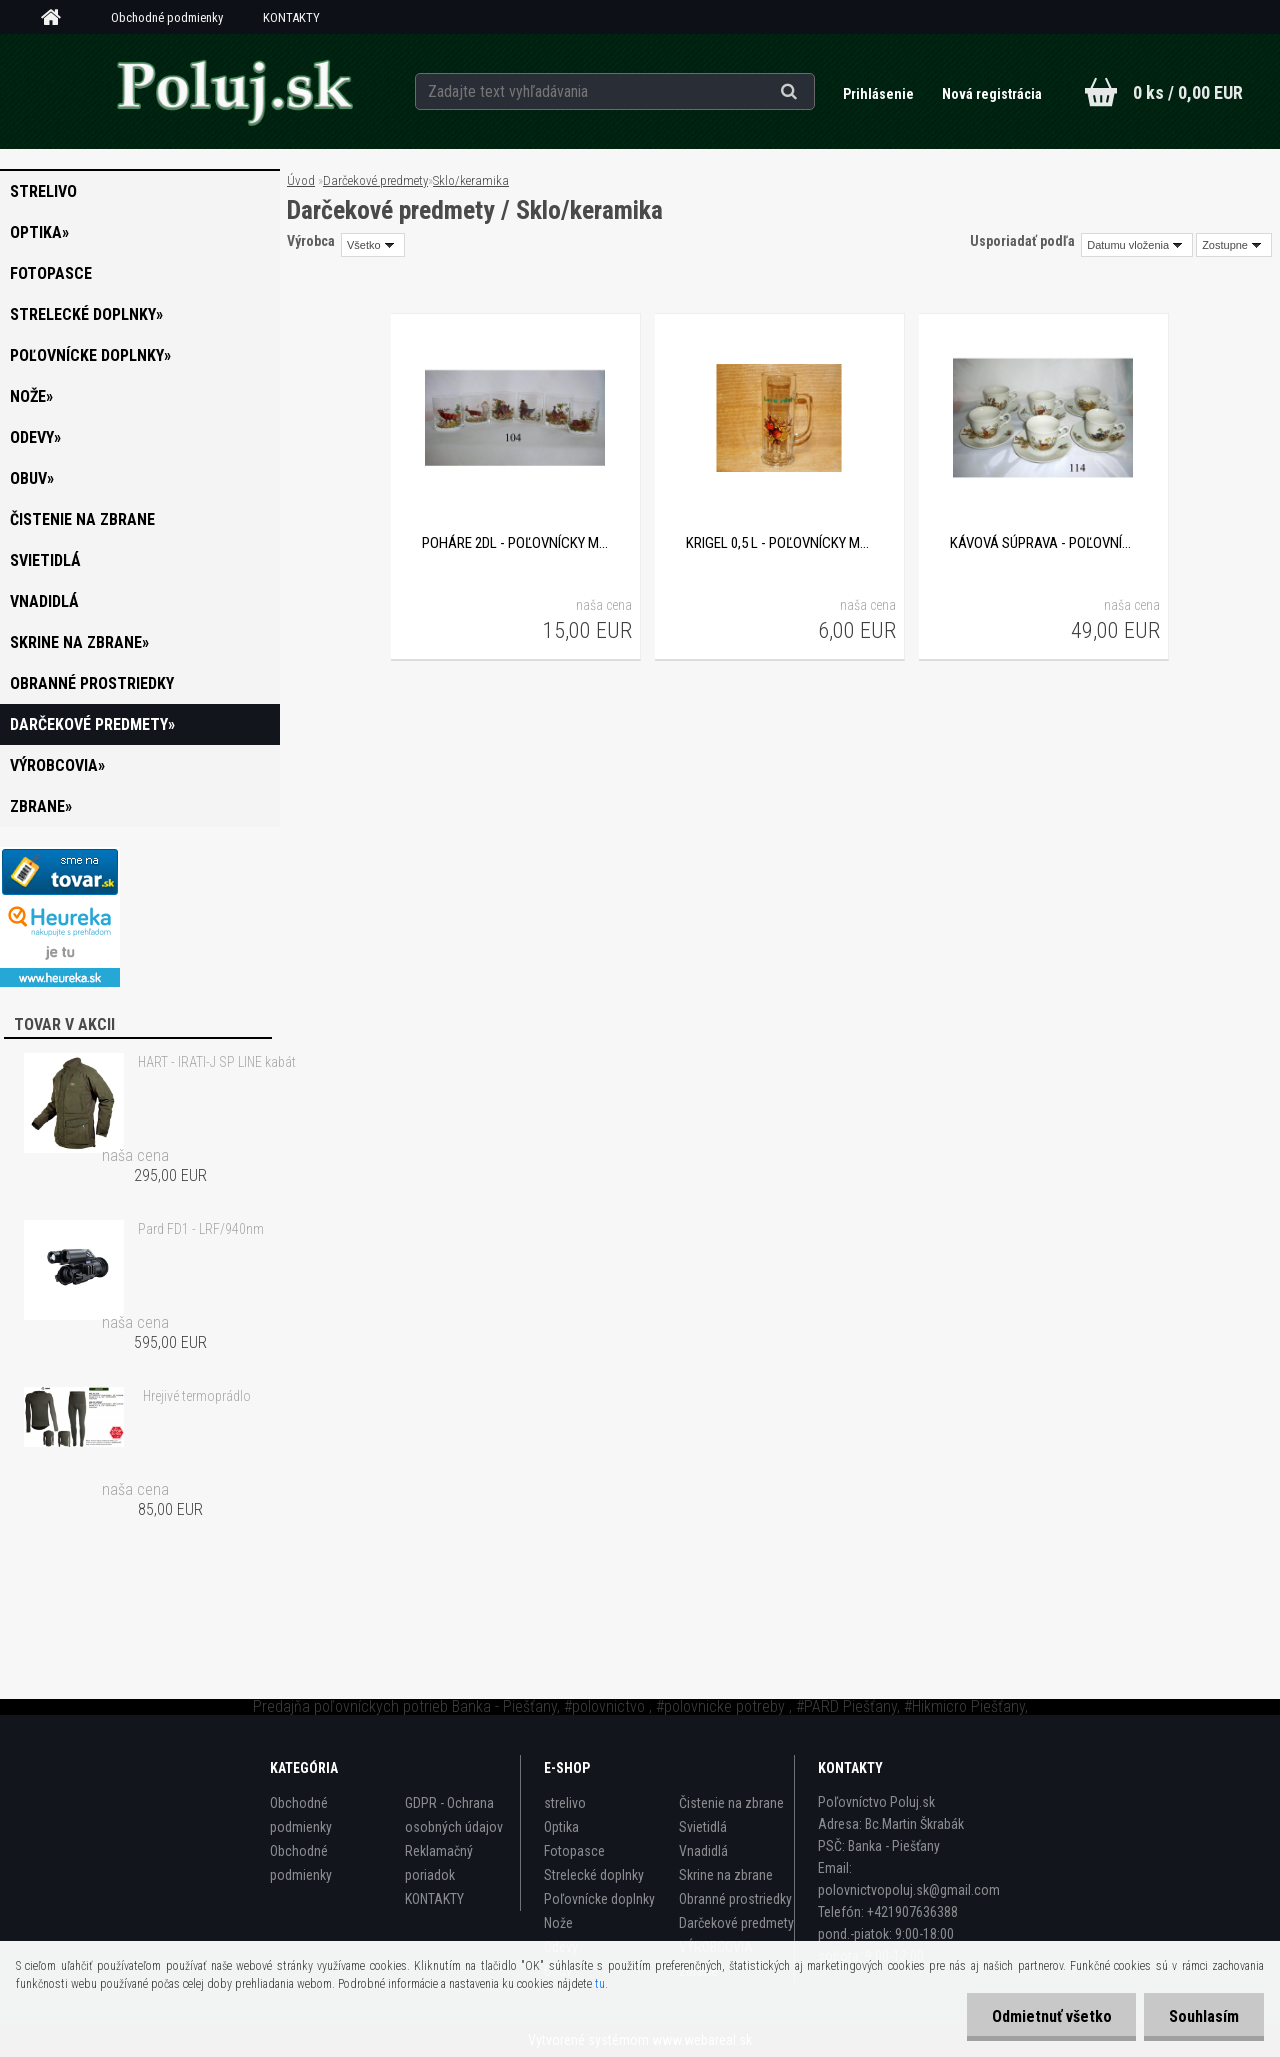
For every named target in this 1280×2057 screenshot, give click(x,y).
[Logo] (233, 91)
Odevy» (35, 437)
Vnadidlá (44, 601)
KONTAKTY (291, 17)
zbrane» (41, 806)
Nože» (31, 396)
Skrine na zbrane (726, 1875)
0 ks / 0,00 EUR (1188, 92)
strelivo (43, 191)
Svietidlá (45, 560)
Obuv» (32, 478)
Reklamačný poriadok (439, 1863)
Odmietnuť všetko (1051, 2016)
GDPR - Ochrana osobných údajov (454, 1815)
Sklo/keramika (471, 180)
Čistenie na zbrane (82, 519)
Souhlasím (1204, 2016)
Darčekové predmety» (92, 724)
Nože (558, 1923)
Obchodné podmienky (167, 17)
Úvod (301, 180)
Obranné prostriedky (92, 683)
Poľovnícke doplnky (599, 1899)
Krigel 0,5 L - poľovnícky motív (779, 543)
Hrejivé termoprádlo (197, 1396)
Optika (561, 1827)
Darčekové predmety (375, 180)
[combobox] (1137, 245)
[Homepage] (58, 18)
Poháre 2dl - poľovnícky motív (515, 543)
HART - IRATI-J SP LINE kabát (217, 1062)
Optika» (39, 232)
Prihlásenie (880, 94)
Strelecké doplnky (594, 1875)
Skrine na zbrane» (79, 642)
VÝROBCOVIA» (57, 765)
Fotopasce (51, 273)
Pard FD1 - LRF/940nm (201, 1229)
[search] (813, 92)
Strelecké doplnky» (86, 314)
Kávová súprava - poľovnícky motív (1043, 543)
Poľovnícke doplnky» (90, 355)
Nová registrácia (992, 94)
